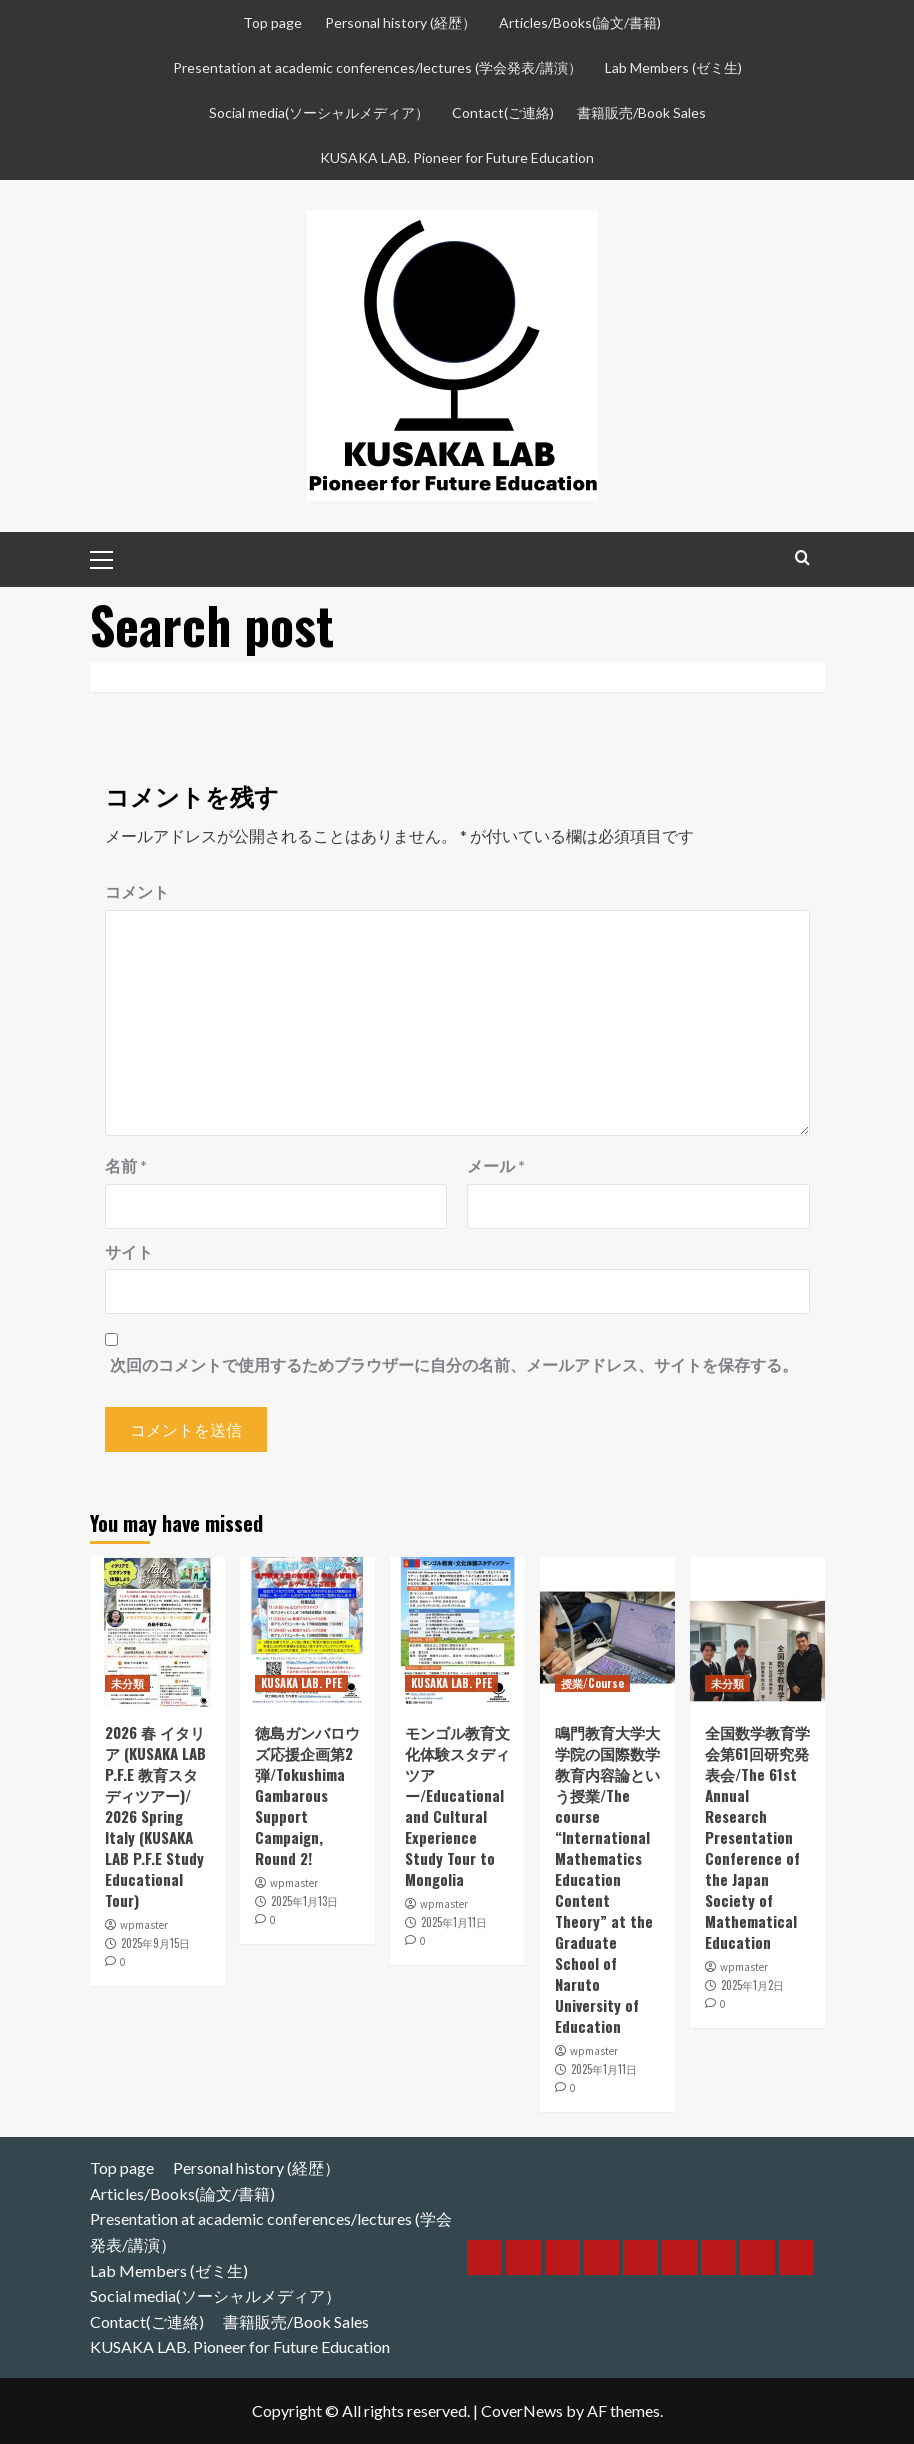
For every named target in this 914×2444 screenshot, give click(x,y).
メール (496, 1165)
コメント (137, 891)
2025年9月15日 (155, 1943)
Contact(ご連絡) (503, 112)
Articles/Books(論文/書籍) (580, 22)
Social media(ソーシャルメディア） (319, 112)
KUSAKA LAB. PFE (301, 1683)
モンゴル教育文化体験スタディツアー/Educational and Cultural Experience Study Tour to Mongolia (457, 1805)
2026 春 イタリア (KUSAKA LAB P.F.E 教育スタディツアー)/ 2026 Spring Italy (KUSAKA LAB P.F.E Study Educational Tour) (155, 1816)
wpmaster (144, 1925)
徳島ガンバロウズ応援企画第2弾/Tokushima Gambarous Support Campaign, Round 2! (307, 1795)
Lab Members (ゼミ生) (673, 67)
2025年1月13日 (304, 1901)
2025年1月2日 (752, 1985)
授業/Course (592, 1683)
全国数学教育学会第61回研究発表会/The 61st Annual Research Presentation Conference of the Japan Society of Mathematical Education (757, 1837)
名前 (126, 1165)
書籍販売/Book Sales (641, 112)
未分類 (127, 1683)
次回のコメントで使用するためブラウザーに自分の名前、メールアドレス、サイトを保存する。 (454, 1364)
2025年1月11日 (454, 1922)
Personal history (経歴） (400, 22)
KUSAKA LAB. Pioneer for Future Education (457, 157)
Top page (272, 22)
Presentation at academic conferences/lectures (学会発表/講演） (377, 67)
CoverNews (522, 2410)
